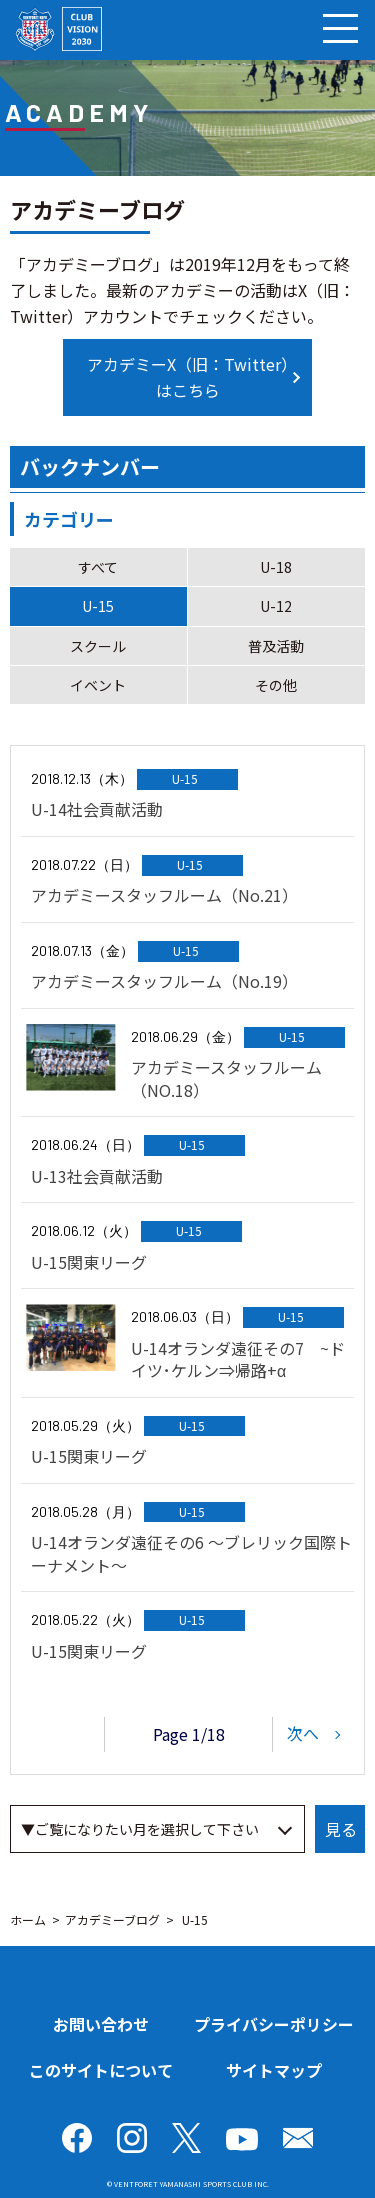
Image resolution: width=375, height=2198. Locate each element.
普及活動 (276, 646)
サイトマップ (274, 2070)
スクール (98, 646)
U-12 (276, 606)
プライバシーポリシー (274, 2024)
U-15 (98, 606)
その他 (276, 685)
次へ (303, 1732)
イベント (98, 685)
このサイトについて (101, 2070)
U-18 (276, 567)
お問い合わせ (101, 2024)
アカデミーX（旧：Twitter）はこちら (188, 377)
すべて (98, 567)
